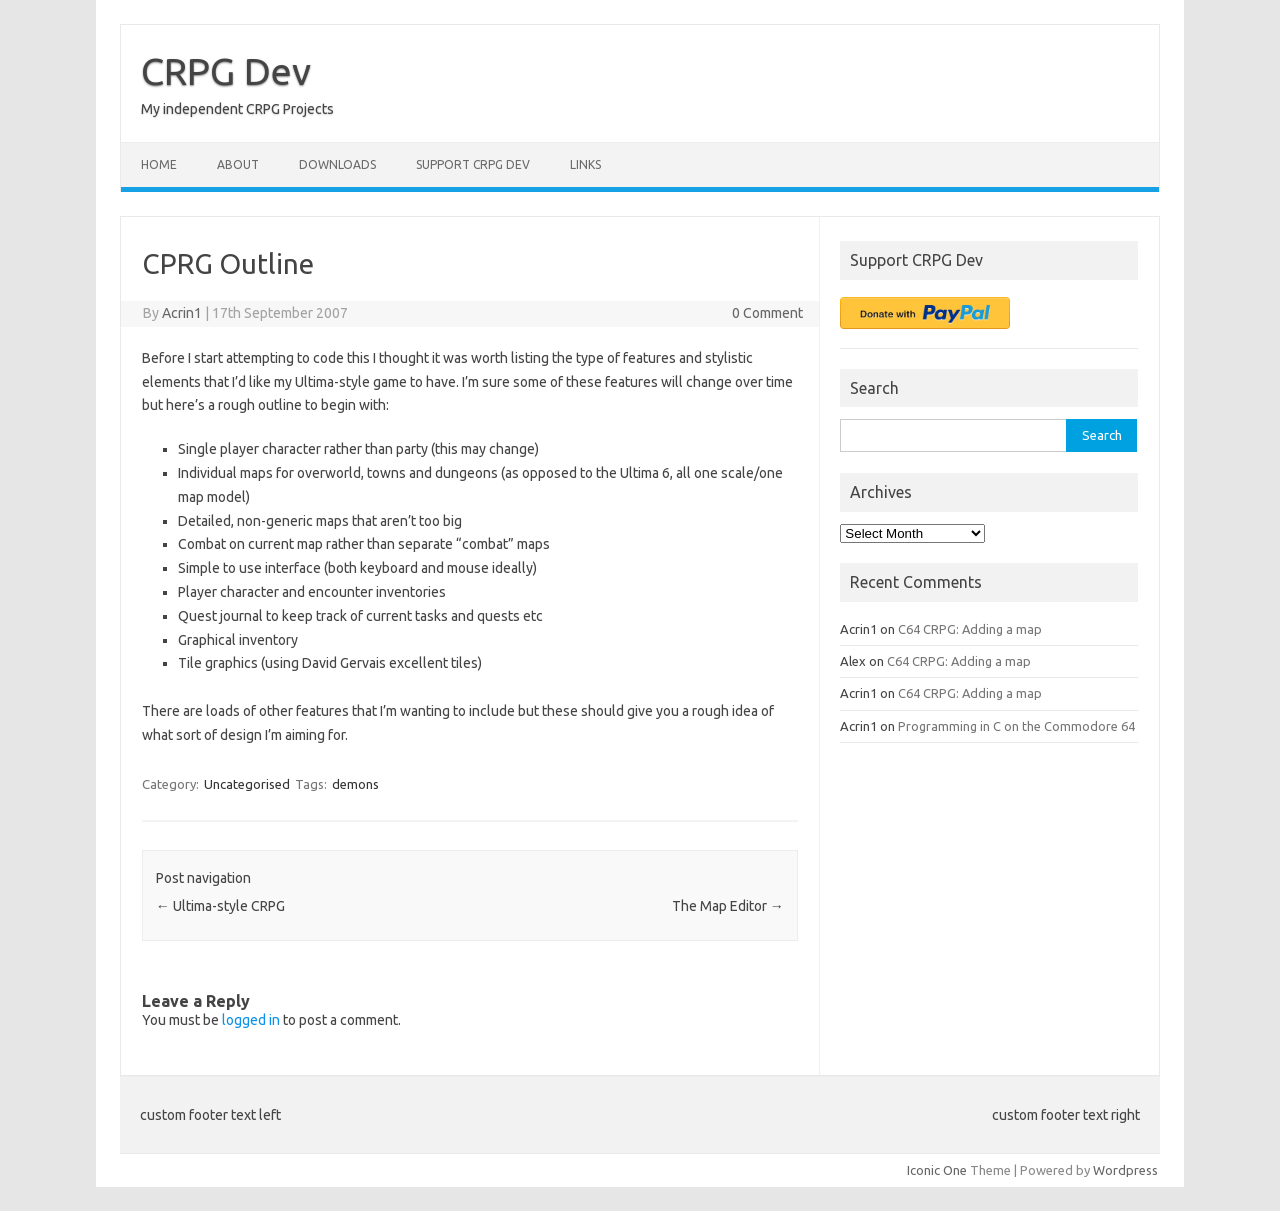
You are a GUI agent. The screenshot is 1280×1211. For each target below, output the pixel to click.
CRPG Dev (226, 71)
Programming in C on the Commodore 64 (1016, 726)
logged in (251, 1020)
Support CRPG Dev (473, 164)
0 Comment (767, 313)
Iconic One (937, 1170)
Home (159, 164)
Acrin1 (182, 313)
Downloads (337, 164)
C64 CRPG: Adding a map (970, 629)
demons (355, 784)
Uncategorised (247, 784)
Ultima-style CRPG (220, 906)
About (238, 164)
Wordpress (1125, 1170)
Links (585, 164)
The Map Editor (728, 906)
